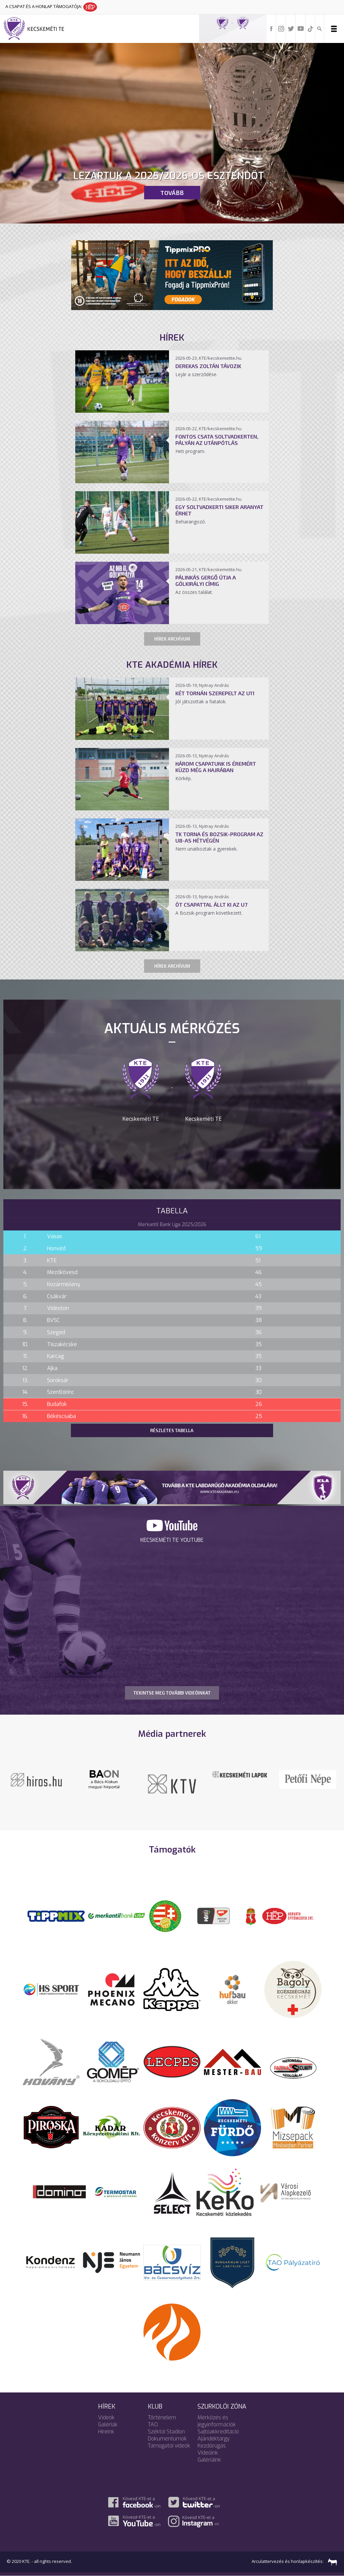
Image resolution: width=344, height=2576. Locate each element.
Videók (106, 2417)
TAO (153, 2424)
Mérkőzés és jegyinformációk (217, 2421)
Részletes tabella (172, 1430)
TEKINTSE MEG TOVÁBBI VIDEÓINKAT (172, 1693)
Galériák (108, 2424)
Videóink (208, 2452)
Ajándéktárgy (214, 2438)
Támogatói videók (169, 2445)
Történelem (162, 2417)
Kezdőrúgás (212, 2445)
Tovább (172, 192)
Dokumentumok (167, 2438)
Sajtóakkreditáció (218, 2431)
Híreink (106, 2431)
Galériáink (209, 2459)
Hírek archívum (172, 639)
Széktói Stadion (166, 2431)
